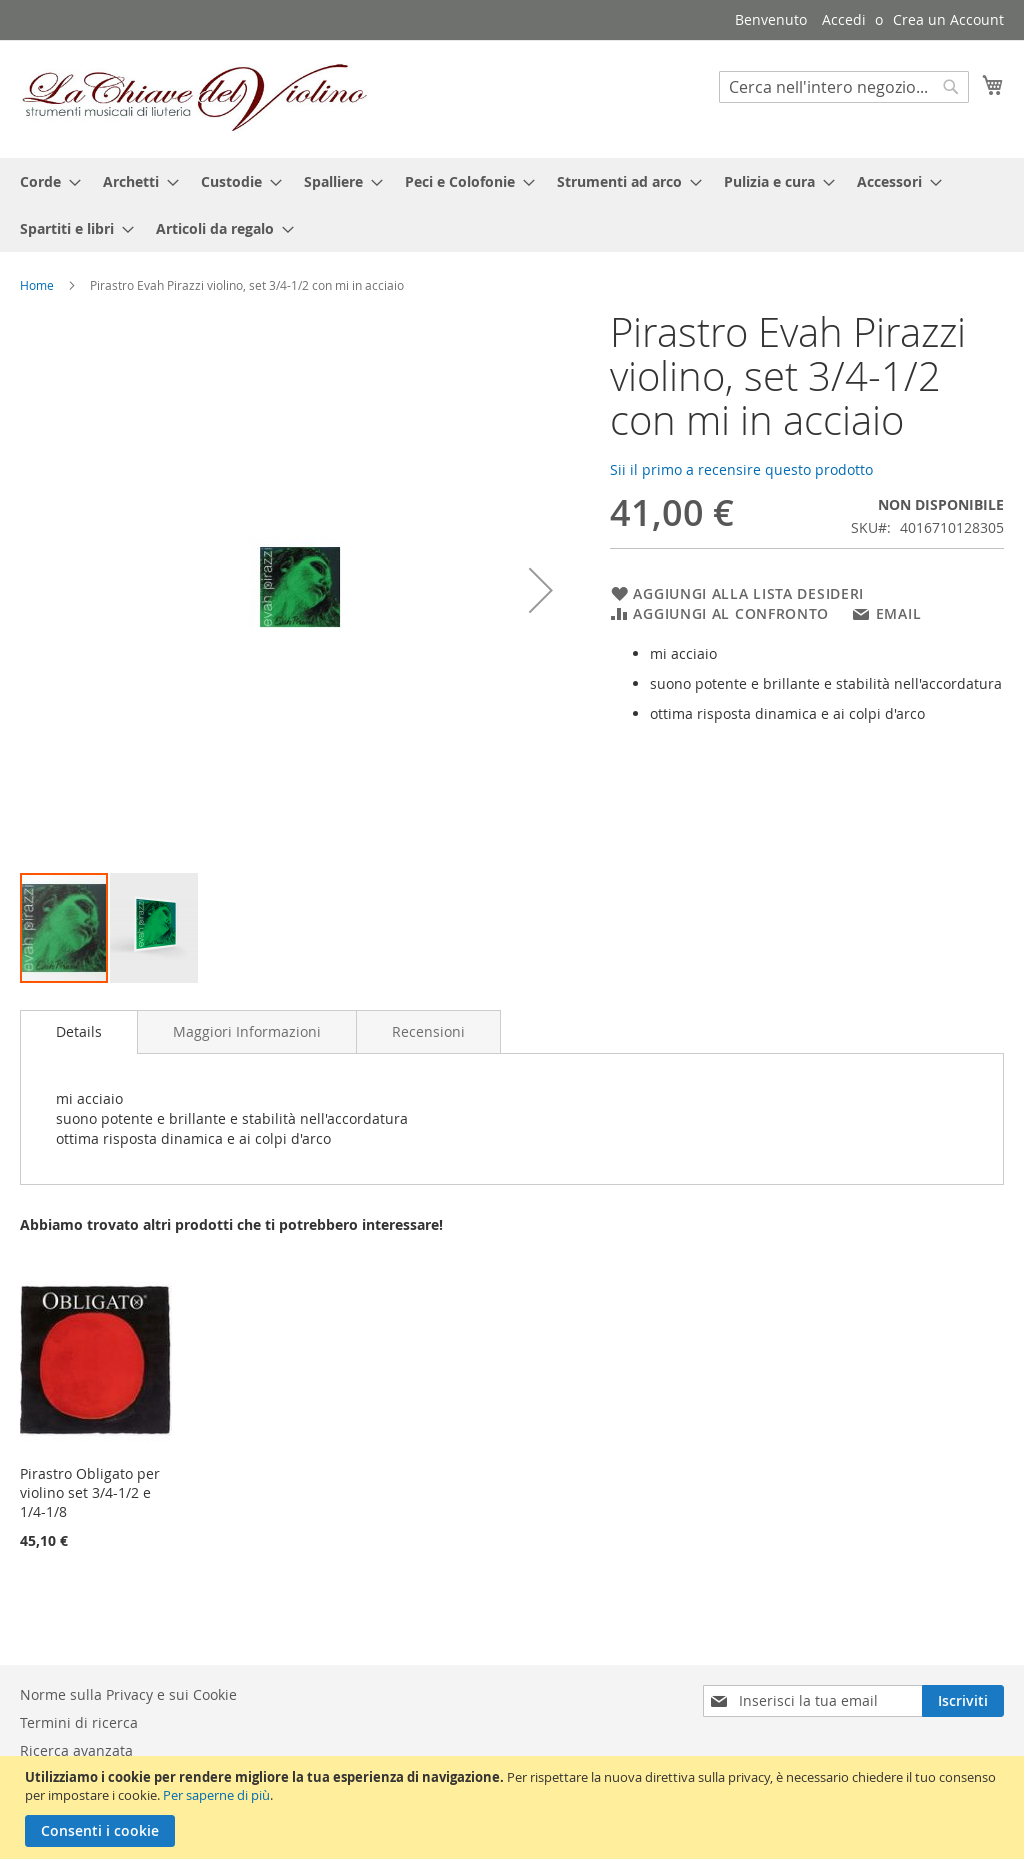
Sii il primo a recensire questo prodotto (741, 469)
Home (37, 285)
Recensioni (428, 1031)
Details (79, 1031)
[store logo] (195, 98)
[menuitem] (44, 181)
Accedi (844, 19)
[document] (514, 1807)
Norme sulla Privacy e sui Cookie (128, 1694)
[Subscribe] (963, 1701)
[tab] (79, 1032)
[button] (541, 590)
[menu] (512, 205)
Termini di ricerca (79, 1722)
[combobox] (844, 87)
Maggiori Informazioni (247, 1031)
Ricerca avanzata (76, 1750)
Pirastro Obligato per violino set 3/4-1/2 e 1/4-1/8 (90, 1492)
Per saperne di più (216, 1795)
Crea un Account (948, 19)
